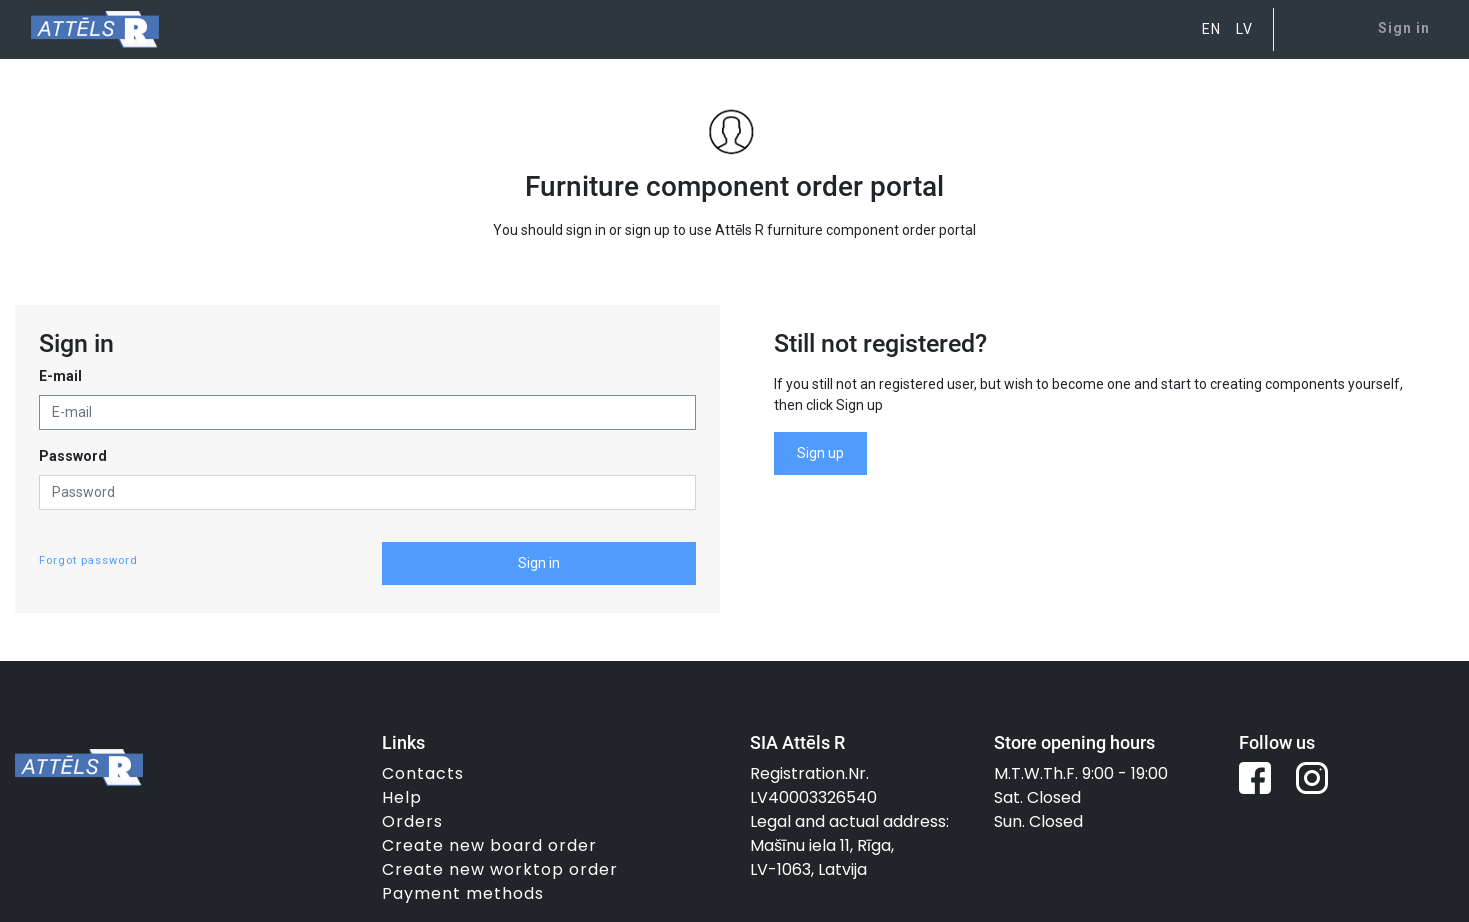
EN (1211, 29)
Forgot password (88, 560)
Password (73, 456)
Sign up (820, 453)
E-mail (60, 376)
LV (1244, 29)
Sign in (539, 563)
